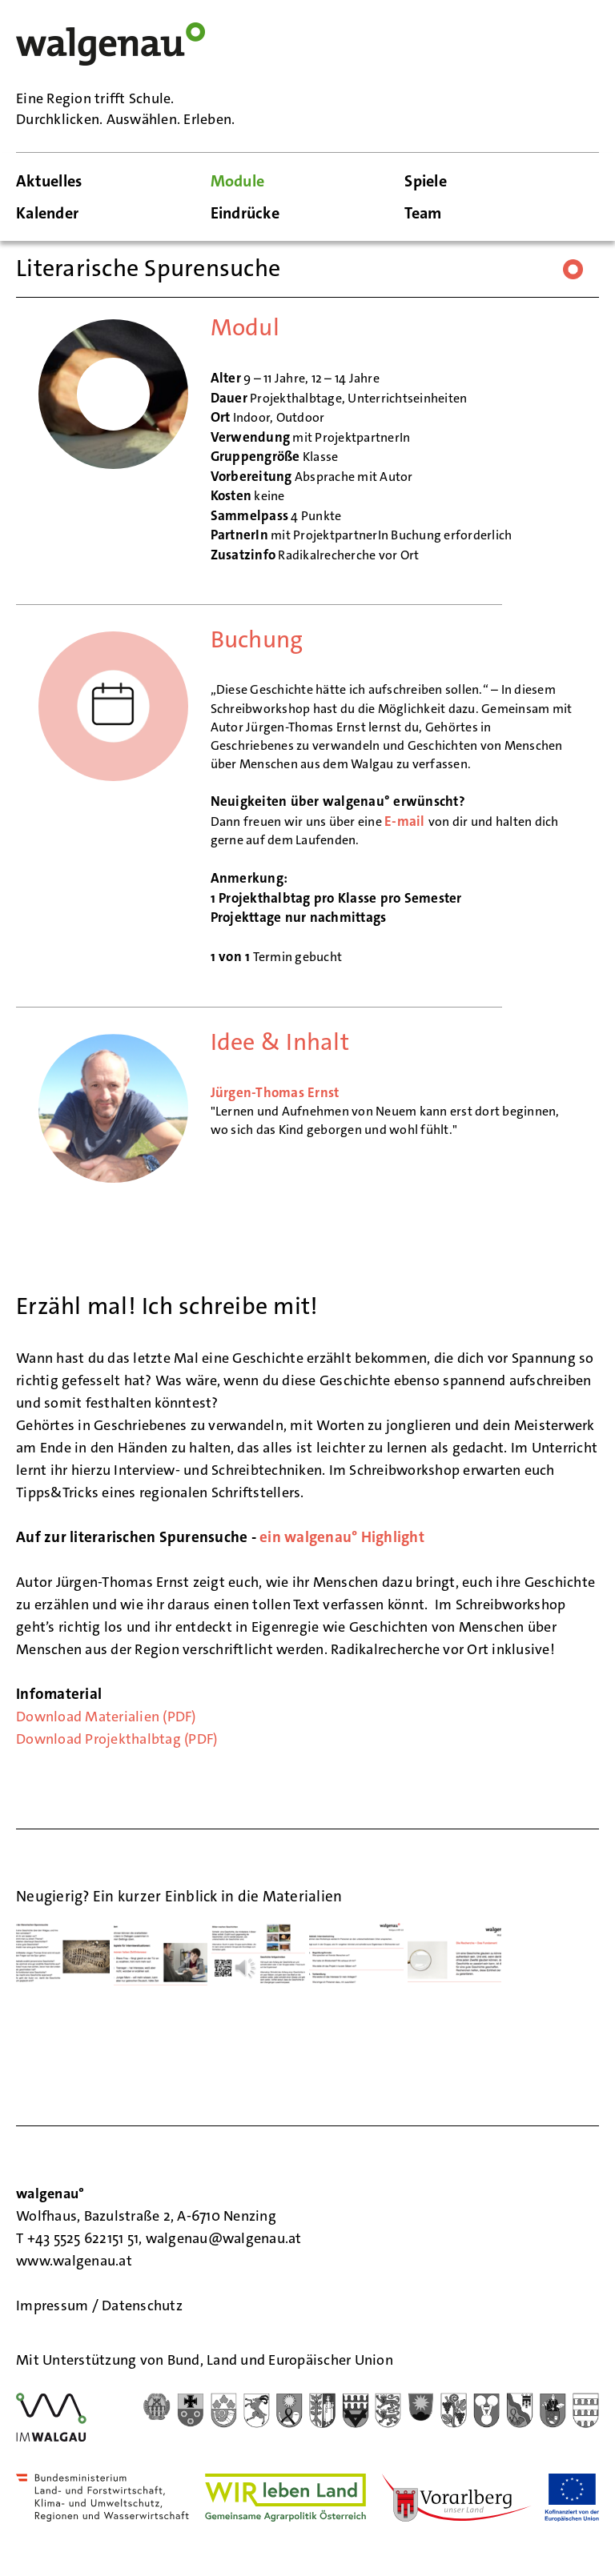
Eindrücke (245, 212)
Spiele (425, 180)
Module (238, 180)
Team (422, 212)
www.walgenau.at (75, 2260)
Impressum (54, 2305)
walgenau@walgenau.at (224, 2238)
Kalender (47, 212)
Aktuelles (49, 180)
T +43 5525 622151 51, (81, 2238)
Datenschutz (142, 2305)
